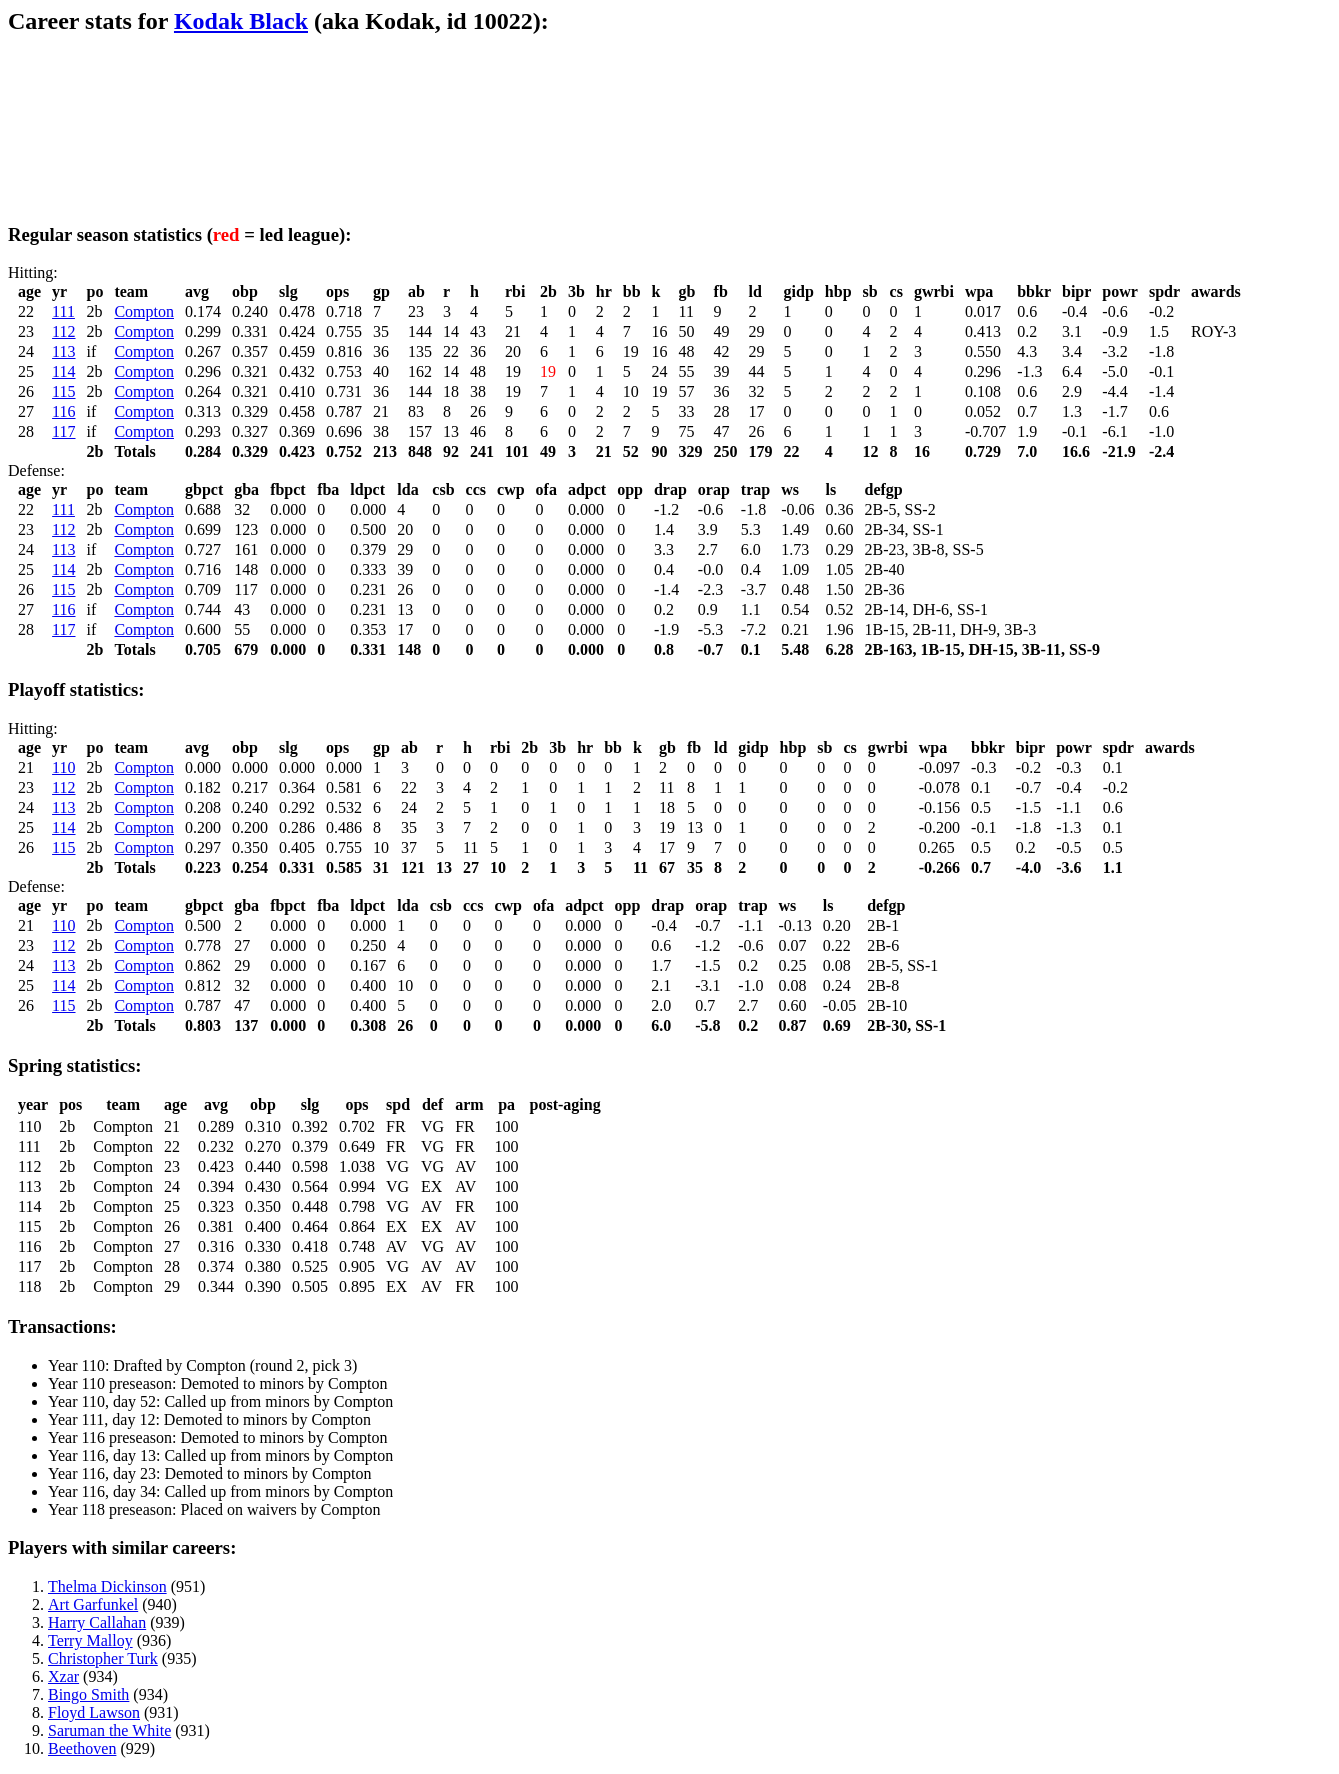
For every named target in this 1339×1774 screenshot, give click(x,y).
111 (63, 311)
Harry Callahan (97, 1622)
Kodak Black (241, 21)
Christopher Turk (103, 1658)
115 (63, 391)
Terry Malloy (90, 1640)
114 (63, 371)
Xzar (63, 1676)
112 (63, 331)
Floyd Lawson (94, 1712)
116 (63, 411)
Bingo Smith (88, 1694)
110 (63, 767)
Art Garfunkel (93, 1604)
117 (63, 431)
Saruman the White (109, 1730)
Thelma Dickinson (107, 1586)
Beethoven (82, 1748)
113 (63, 351)
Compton (144, 311)
